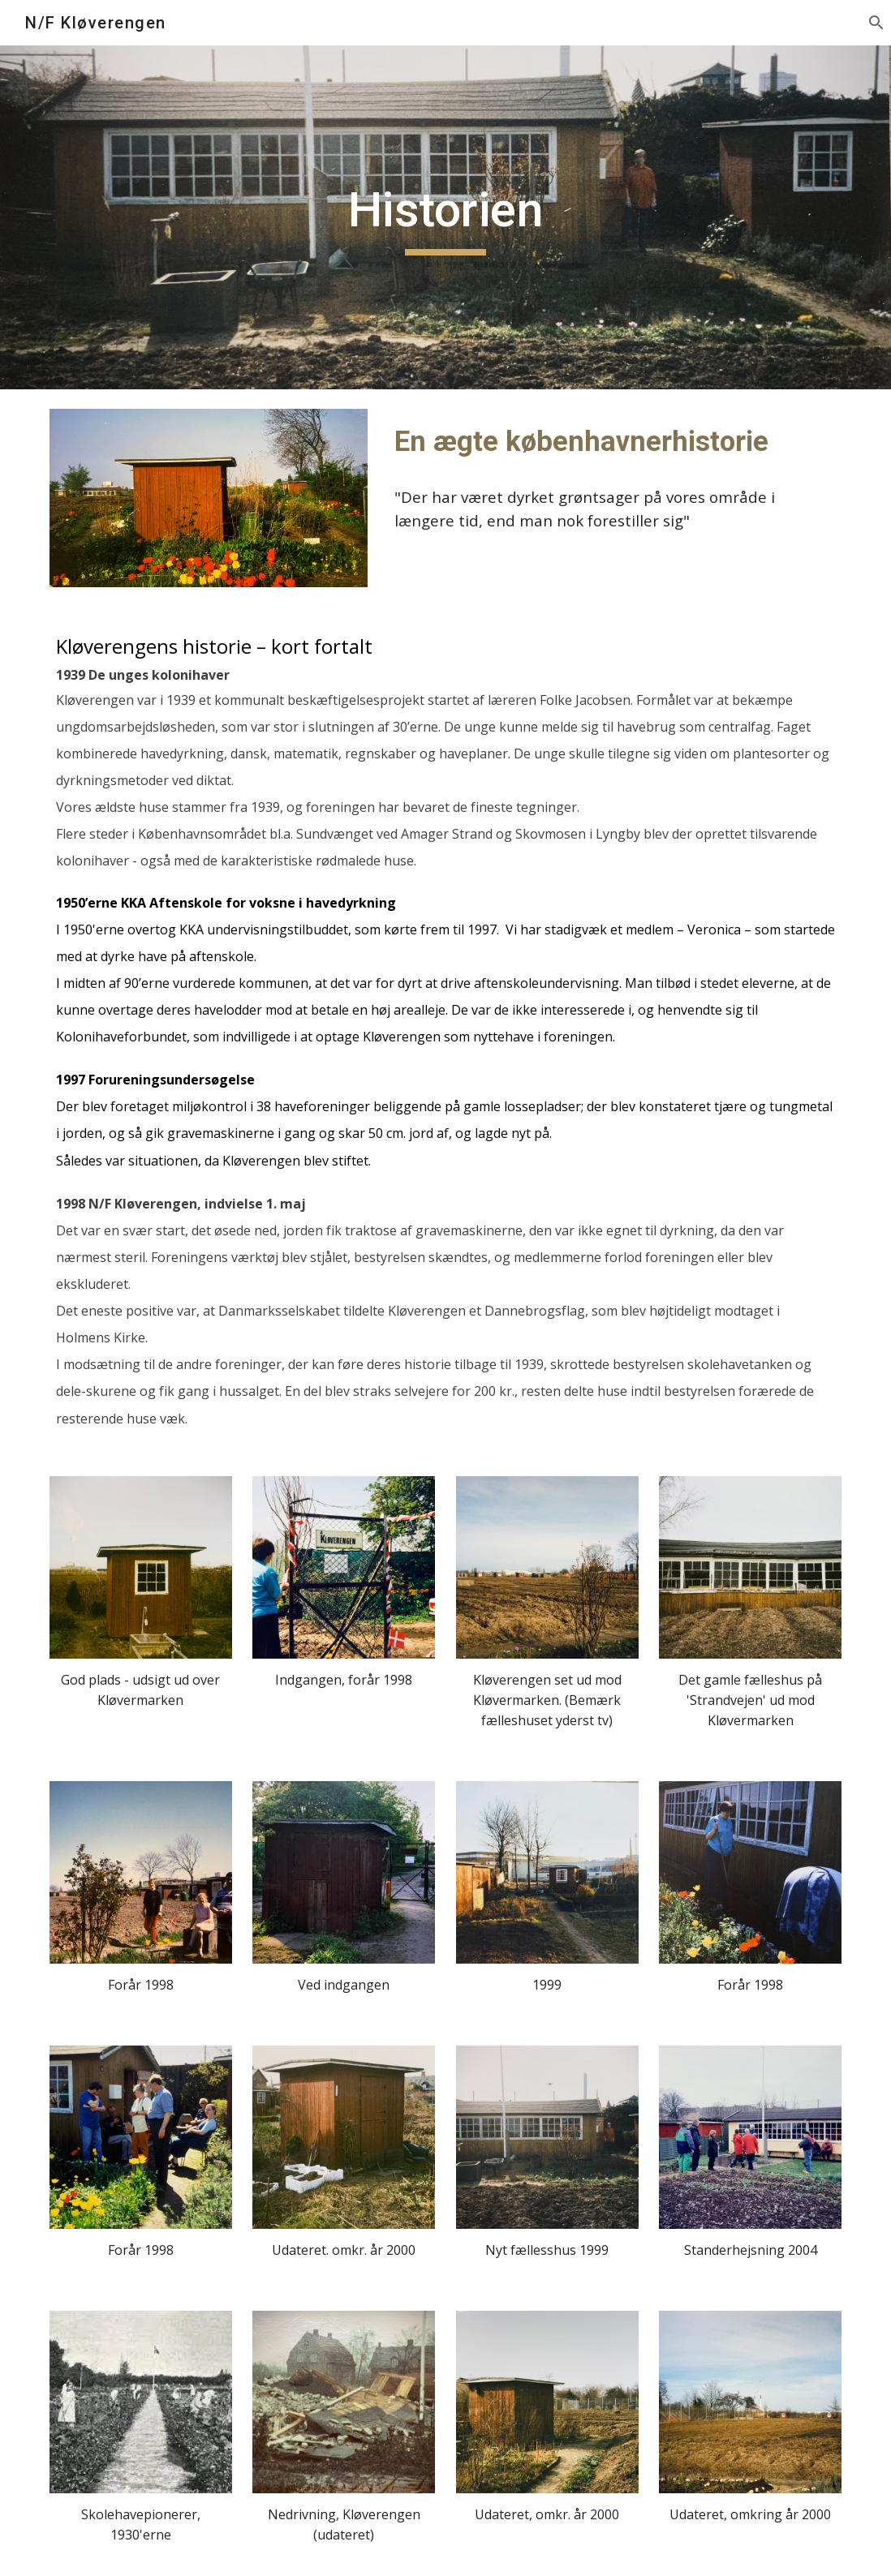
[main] (446, 217)
